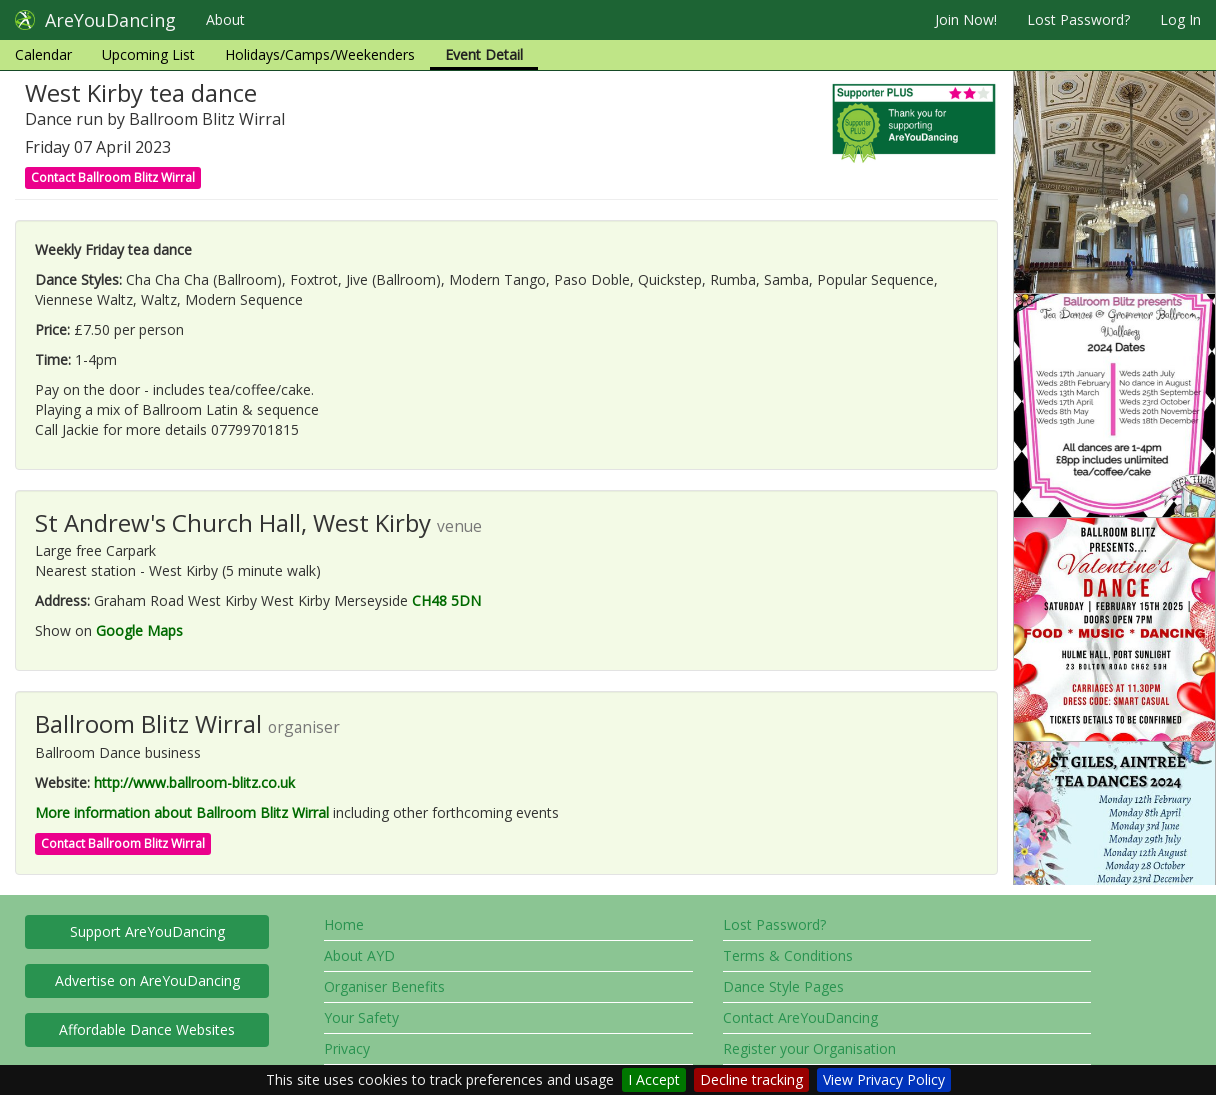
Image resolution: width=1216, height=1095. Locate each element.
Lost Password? (1078, 19)
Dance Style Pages (783, 986)
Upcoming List (148, 54)
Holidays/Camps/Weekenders (320, 54)
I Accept (654, 1079)
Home (344, 924)
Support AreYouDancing (147, 931)
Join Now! (966, 19)
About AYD (359, 955)
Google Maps (139, 630)
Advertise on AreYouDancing (147, 980)
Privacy (347, 1048)
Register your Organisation (809, 1048)
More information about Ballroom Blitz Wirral (182, 812)
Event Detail (484, 54)
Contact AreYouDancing (800, 1017)
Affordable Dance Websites (147, 1029)
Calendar (43, 54)
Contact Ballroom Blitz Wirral (113, 177)
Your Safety (361, 1017)
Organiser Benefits (384, 986)
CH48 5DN (446, 600)
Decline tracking (751, 1079)
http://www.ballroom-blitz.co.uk (194, 782)
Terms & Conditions (788, 955)
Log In (1180, 19)
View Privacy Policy (884, 1079)
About (225, 19)
